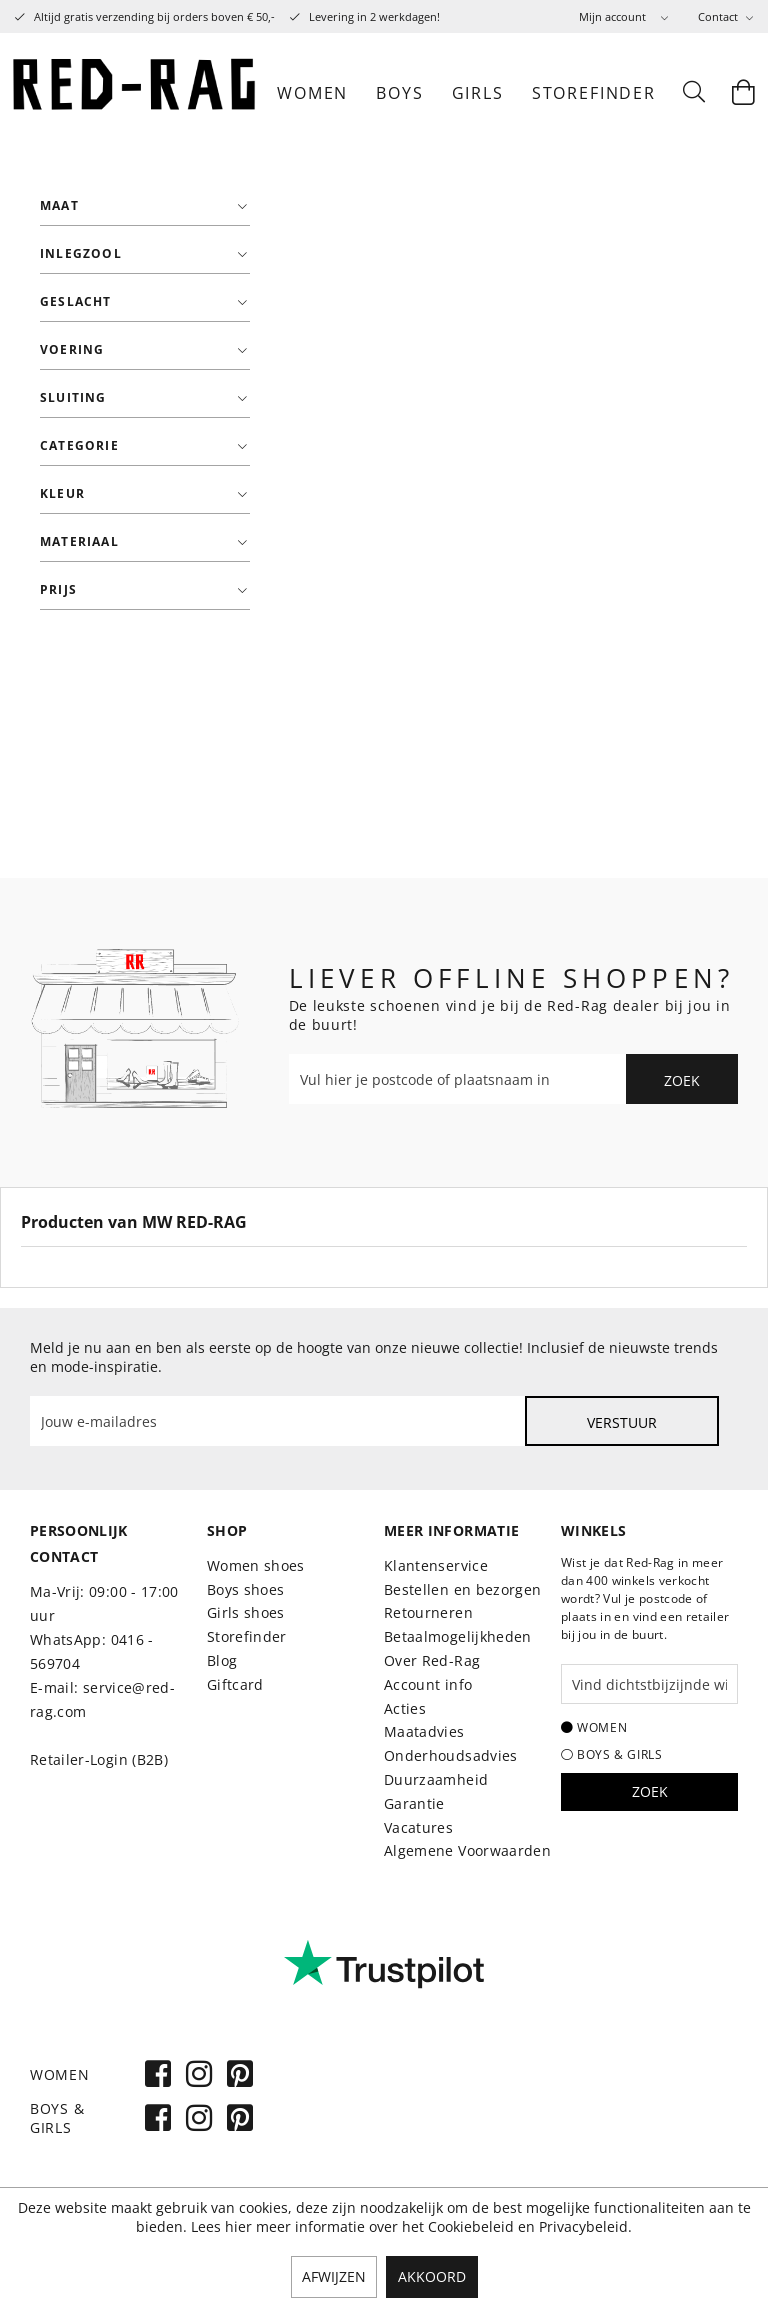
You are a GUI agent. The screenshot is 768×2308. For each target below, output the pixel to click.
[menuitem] (623, 16)
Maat (59, 205)
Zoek (682, 1080)
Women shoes (256, 1565)
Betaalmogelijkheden (458, 1636)
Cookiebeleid (471, 2226)
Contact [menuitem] (719, 16)
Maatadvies (424, 1731)
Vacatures (418, 1827)
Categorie (79, 445)
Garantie (414, 1803)
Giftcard (235, 1684)
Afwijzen (334, 2276)
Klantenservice (436, 1565)
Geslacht (76, 301)
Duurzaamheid (436, 1779)
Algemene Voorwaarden (467, 1850)
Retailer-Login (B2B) (99, 1759)
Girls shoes (246, 1612)
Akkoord (432, 2276)
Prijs (58, 589)
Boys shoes (246, 1589)
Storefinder (247, 1636)
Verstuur (622, 1422)
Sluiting (73, 397)
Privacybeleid (583, 2226)
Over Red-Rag (432, 1660)
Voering (72, 349)
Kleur (62, 493)
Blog (222, 1660)
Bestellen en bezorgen (462, 1589)
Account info (428, 1684)
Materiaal (79, 541)
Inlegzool (81, 253)
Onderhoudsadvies (451, 1755)
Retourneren (428, 1612)
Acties (405, 1708)
